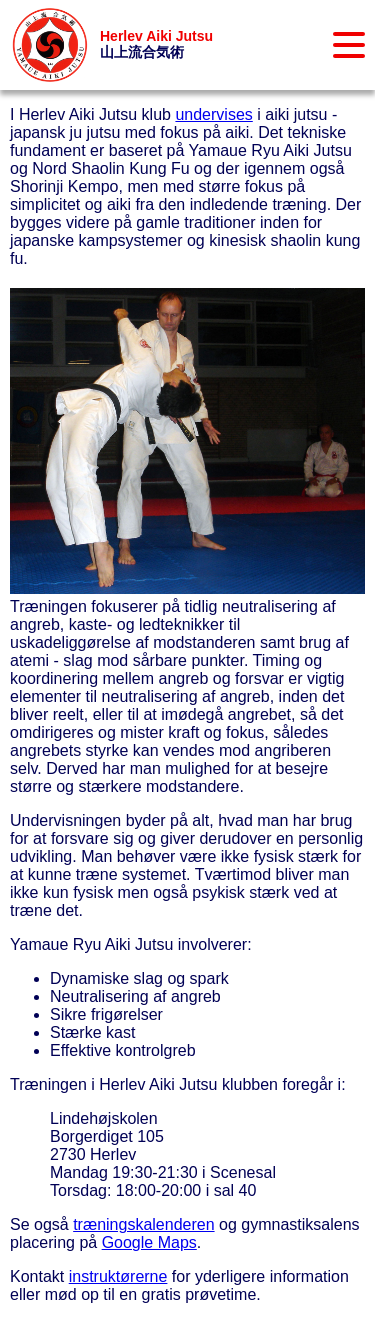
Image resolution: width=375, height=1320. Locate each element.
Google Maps (149, 1242)
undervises (213, 114)
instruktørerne (118, 1276)
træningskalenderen (143, 1224)
